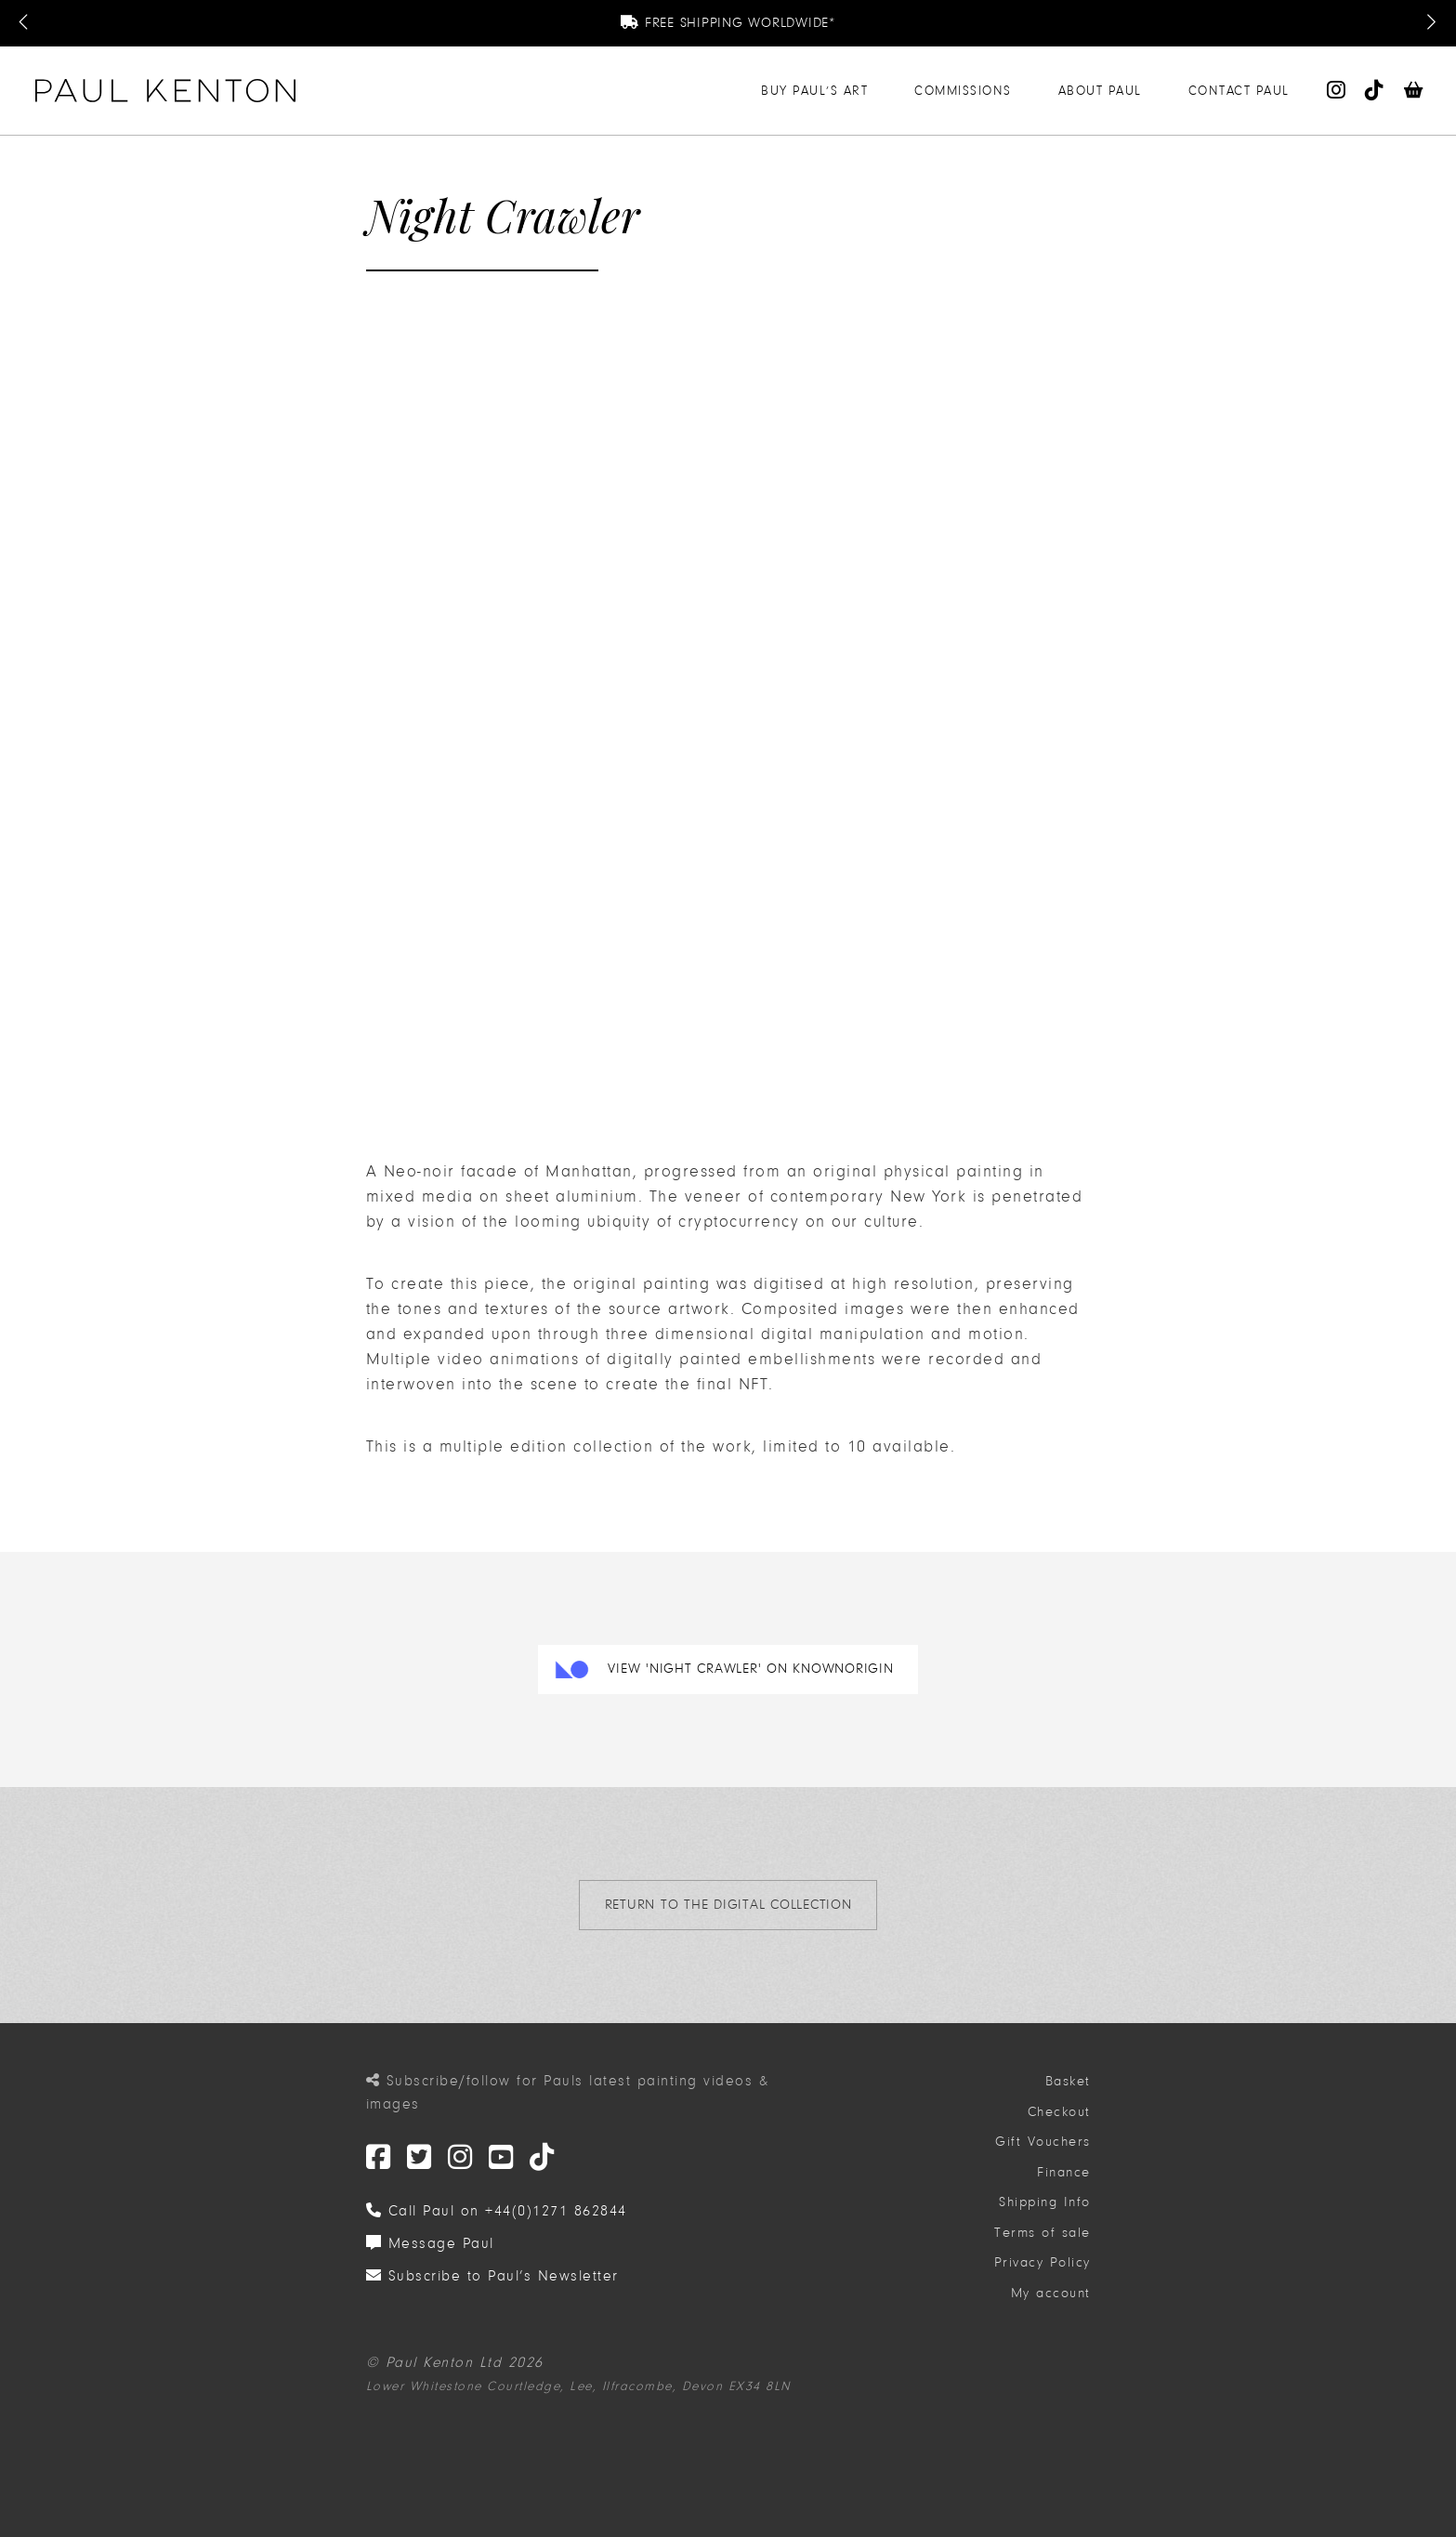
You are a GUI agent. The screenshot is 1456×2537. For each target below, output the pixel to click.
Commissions (963, 91)
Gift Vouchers (1043, 2141)
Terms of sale (1042, 2233)
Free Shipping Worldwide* (728, 23)
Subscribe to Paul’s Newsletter (492, 2276)
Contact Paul (1239, 91)
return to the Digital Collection (728, 1905)
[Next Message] (1431, 23)
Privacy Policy (1042, 2262)
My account (1051, 2293)
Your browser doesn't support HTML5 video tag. (505, 410)
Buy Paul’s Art (814, 91)
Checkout (1059, 2112)
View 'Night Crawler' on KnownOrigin (750, 1668)
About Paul (1100, 91)
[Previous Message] (25, 23)
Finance (1064, 2172)
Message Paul (430, 2243)
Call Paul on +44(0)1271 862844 (496, 2210)
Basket (1068, 2081)
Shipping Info (1045, 2202)
